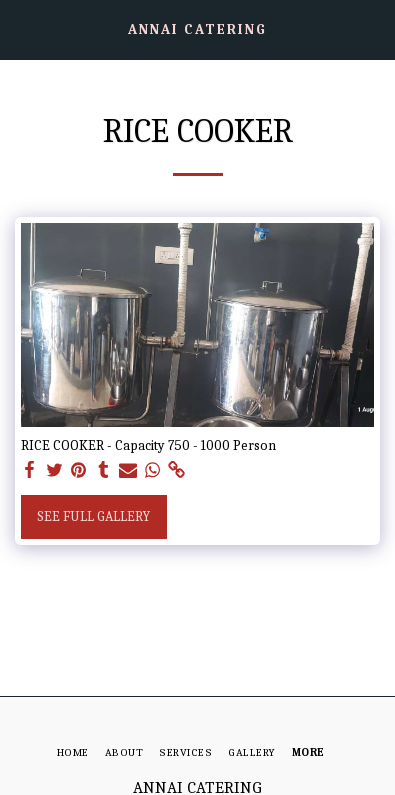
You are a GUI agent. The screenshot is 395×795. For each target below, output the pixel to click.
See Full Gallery (93, 516)
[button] (22, 28)
